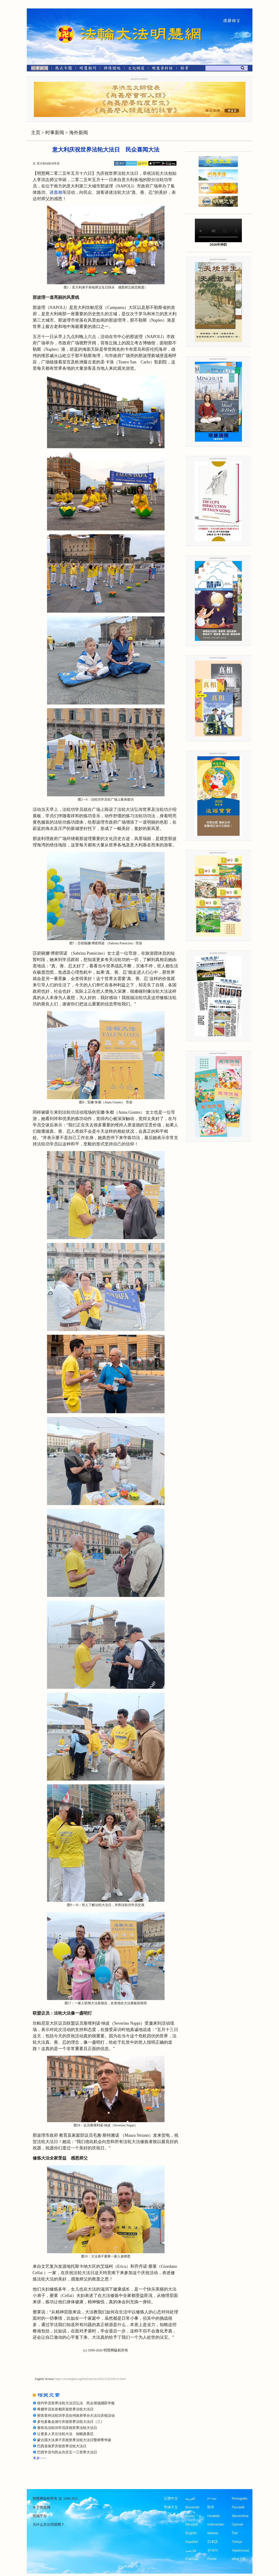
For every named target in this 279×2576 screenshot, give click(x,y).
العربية (190, 2498)
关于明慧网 (41, 2507)
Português (239, 2498)
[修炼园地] (112, 69)
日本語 (212, 2542)
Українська (240, 2550)
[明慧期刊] (87, 69)
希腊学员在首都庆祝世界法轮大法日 (65, 2409)
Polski (211, 2559)
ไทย (235, 2533)
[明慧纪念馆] (162, 69)
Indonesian (215, 2524)
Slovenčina (240, 2516)
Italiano (212, 2533)
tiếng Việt (239, 2559)
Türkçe (237, 2542)
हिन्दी (210, 2507)
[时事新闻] (38, 69)
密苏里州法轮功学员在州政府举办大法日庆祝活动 (76, 2415)
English (191, 2533)
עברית (211, 2498)
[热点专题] (63, 69)
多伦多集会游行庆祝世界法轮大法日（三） (70, 2422)
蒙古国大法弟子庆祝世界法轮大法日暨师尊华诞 (74, 2440)
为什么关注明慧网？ (48, 2524)
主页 (35, 132)
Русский (238, 2507)
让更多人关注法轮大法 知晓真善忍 (65, 2434)
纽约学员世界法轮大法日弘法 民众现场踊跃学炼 (76, 2403)
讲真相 (56, 192)
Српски (237, 2524)
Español (191, 2542)
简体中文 (171, 2507)
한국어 (212, 2550)
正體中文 (171, 2498)
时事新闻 (54, 132)
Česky (190, 2516)
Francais (192, 2559)
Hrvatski (213, 2516)
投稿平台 (40, 2516)
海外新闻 (78, 132)
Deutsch (191, 2524)
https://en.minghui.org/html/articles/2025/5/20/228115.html (90, 2379)
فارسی (190, 2550)
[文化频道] (136, 69)
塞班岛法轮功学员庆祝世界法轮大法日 (67, 2428)
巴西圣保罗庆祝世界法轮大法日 (61, 2446)
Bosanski (192, 2507)
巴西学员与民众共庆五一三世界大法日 (67, 2452)
